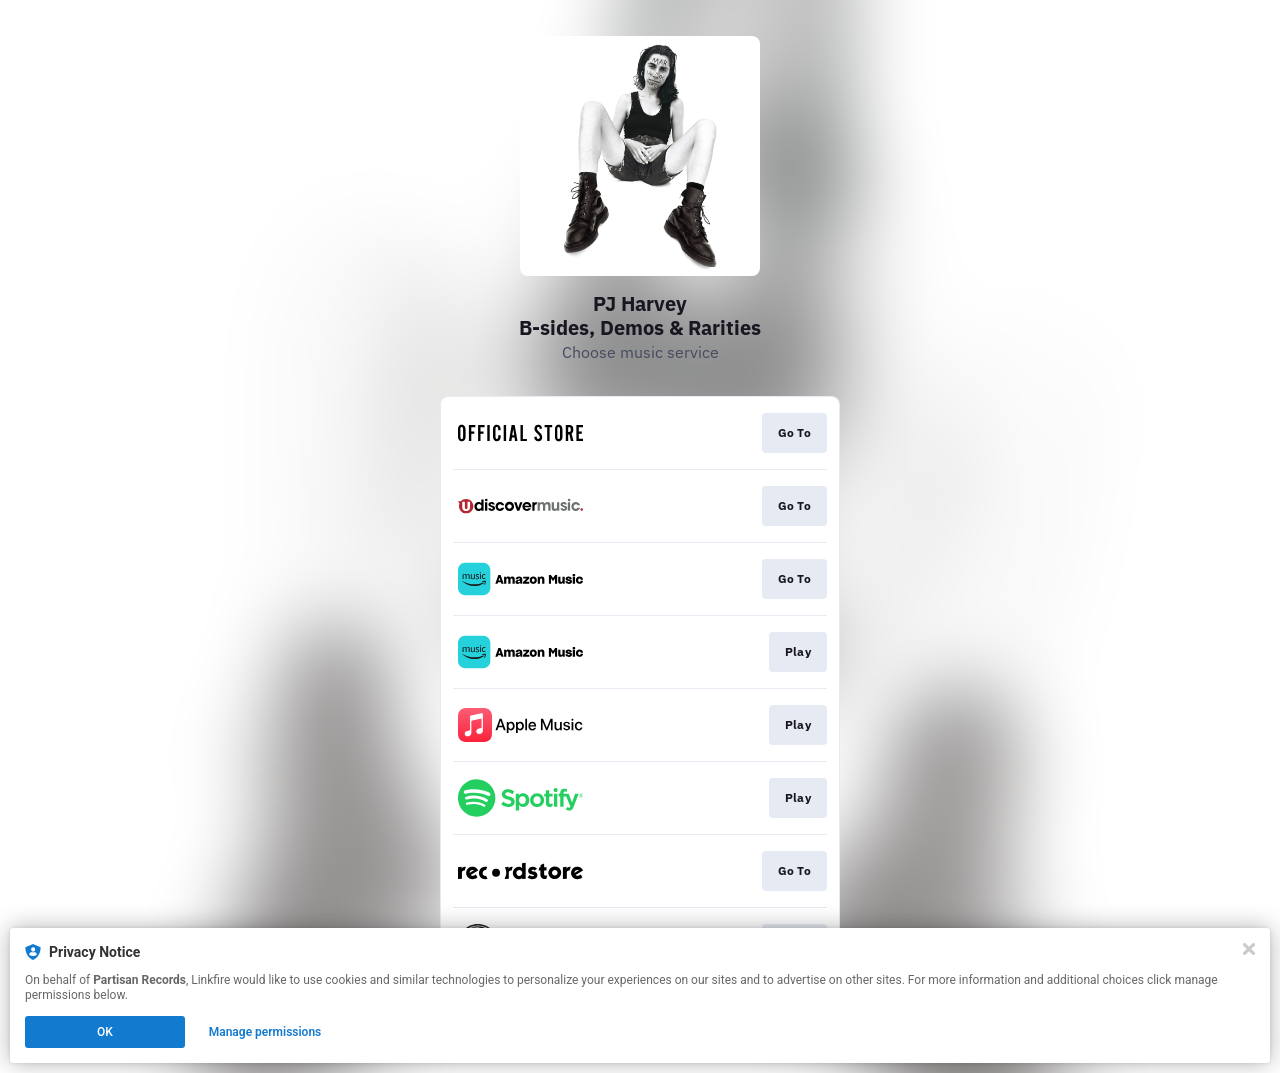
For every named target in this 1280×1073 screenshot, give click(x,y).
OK (105, 1032)
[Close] (1249, 949)
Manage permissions (265, 1032)
